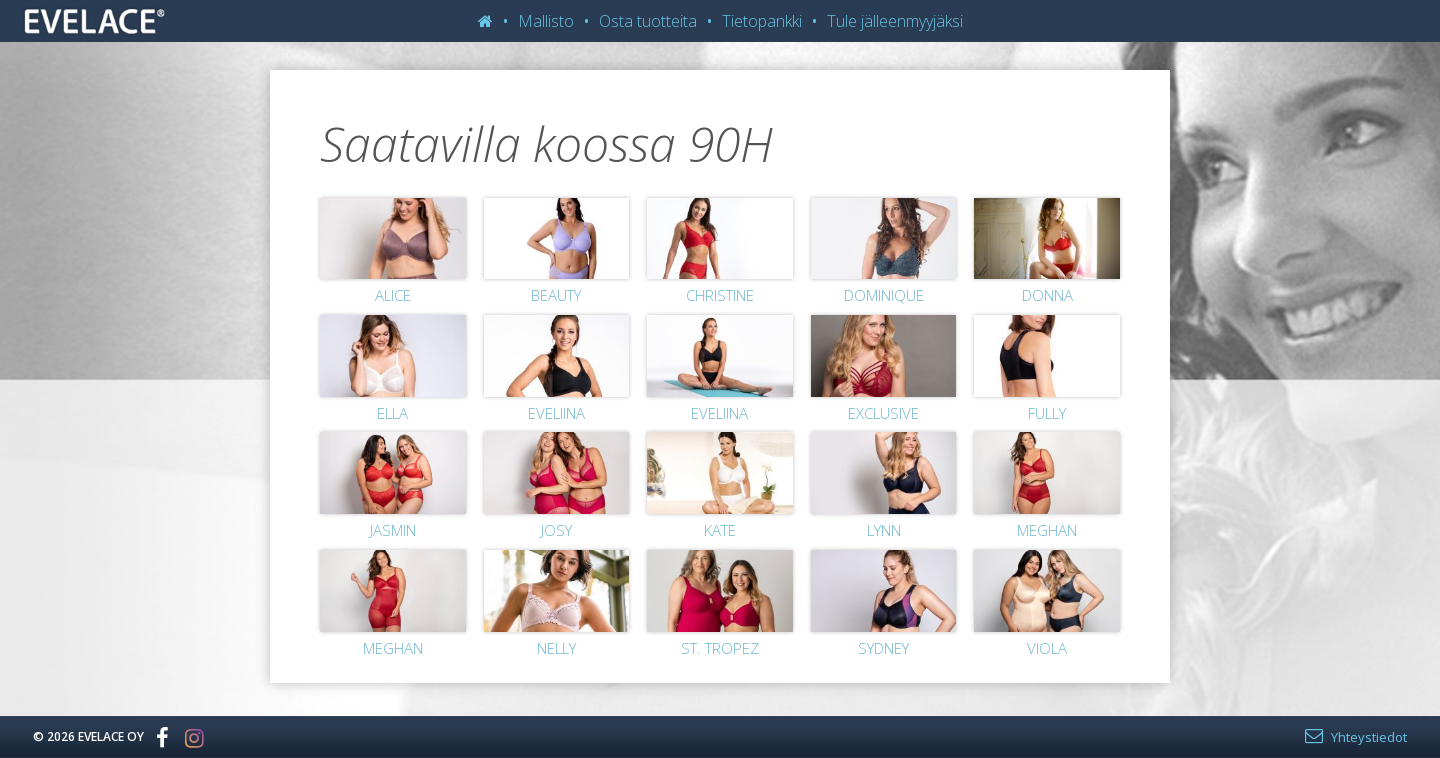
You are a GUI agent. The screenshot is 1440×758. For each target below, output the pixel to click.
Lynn (884, 530)
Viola (1047, 648)
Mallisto (546, 21)
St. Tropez (720, 648)
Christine (720, 295)
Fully (1047, 413)
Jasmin (393, 530)
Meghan (1047, 530)
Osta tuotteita (648, 21)
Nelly (556, 648)
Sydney (883, 648)
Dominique (884, 295)
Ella (392, 413)
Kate (720, 530)
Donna (1047, 295)
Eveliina (556, 413)
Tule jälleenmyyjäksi (895, 21)
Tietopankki (762, 21)
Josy (556, 530)
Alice (393, 295)
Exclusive (883, 413)
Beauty (556, 295)
